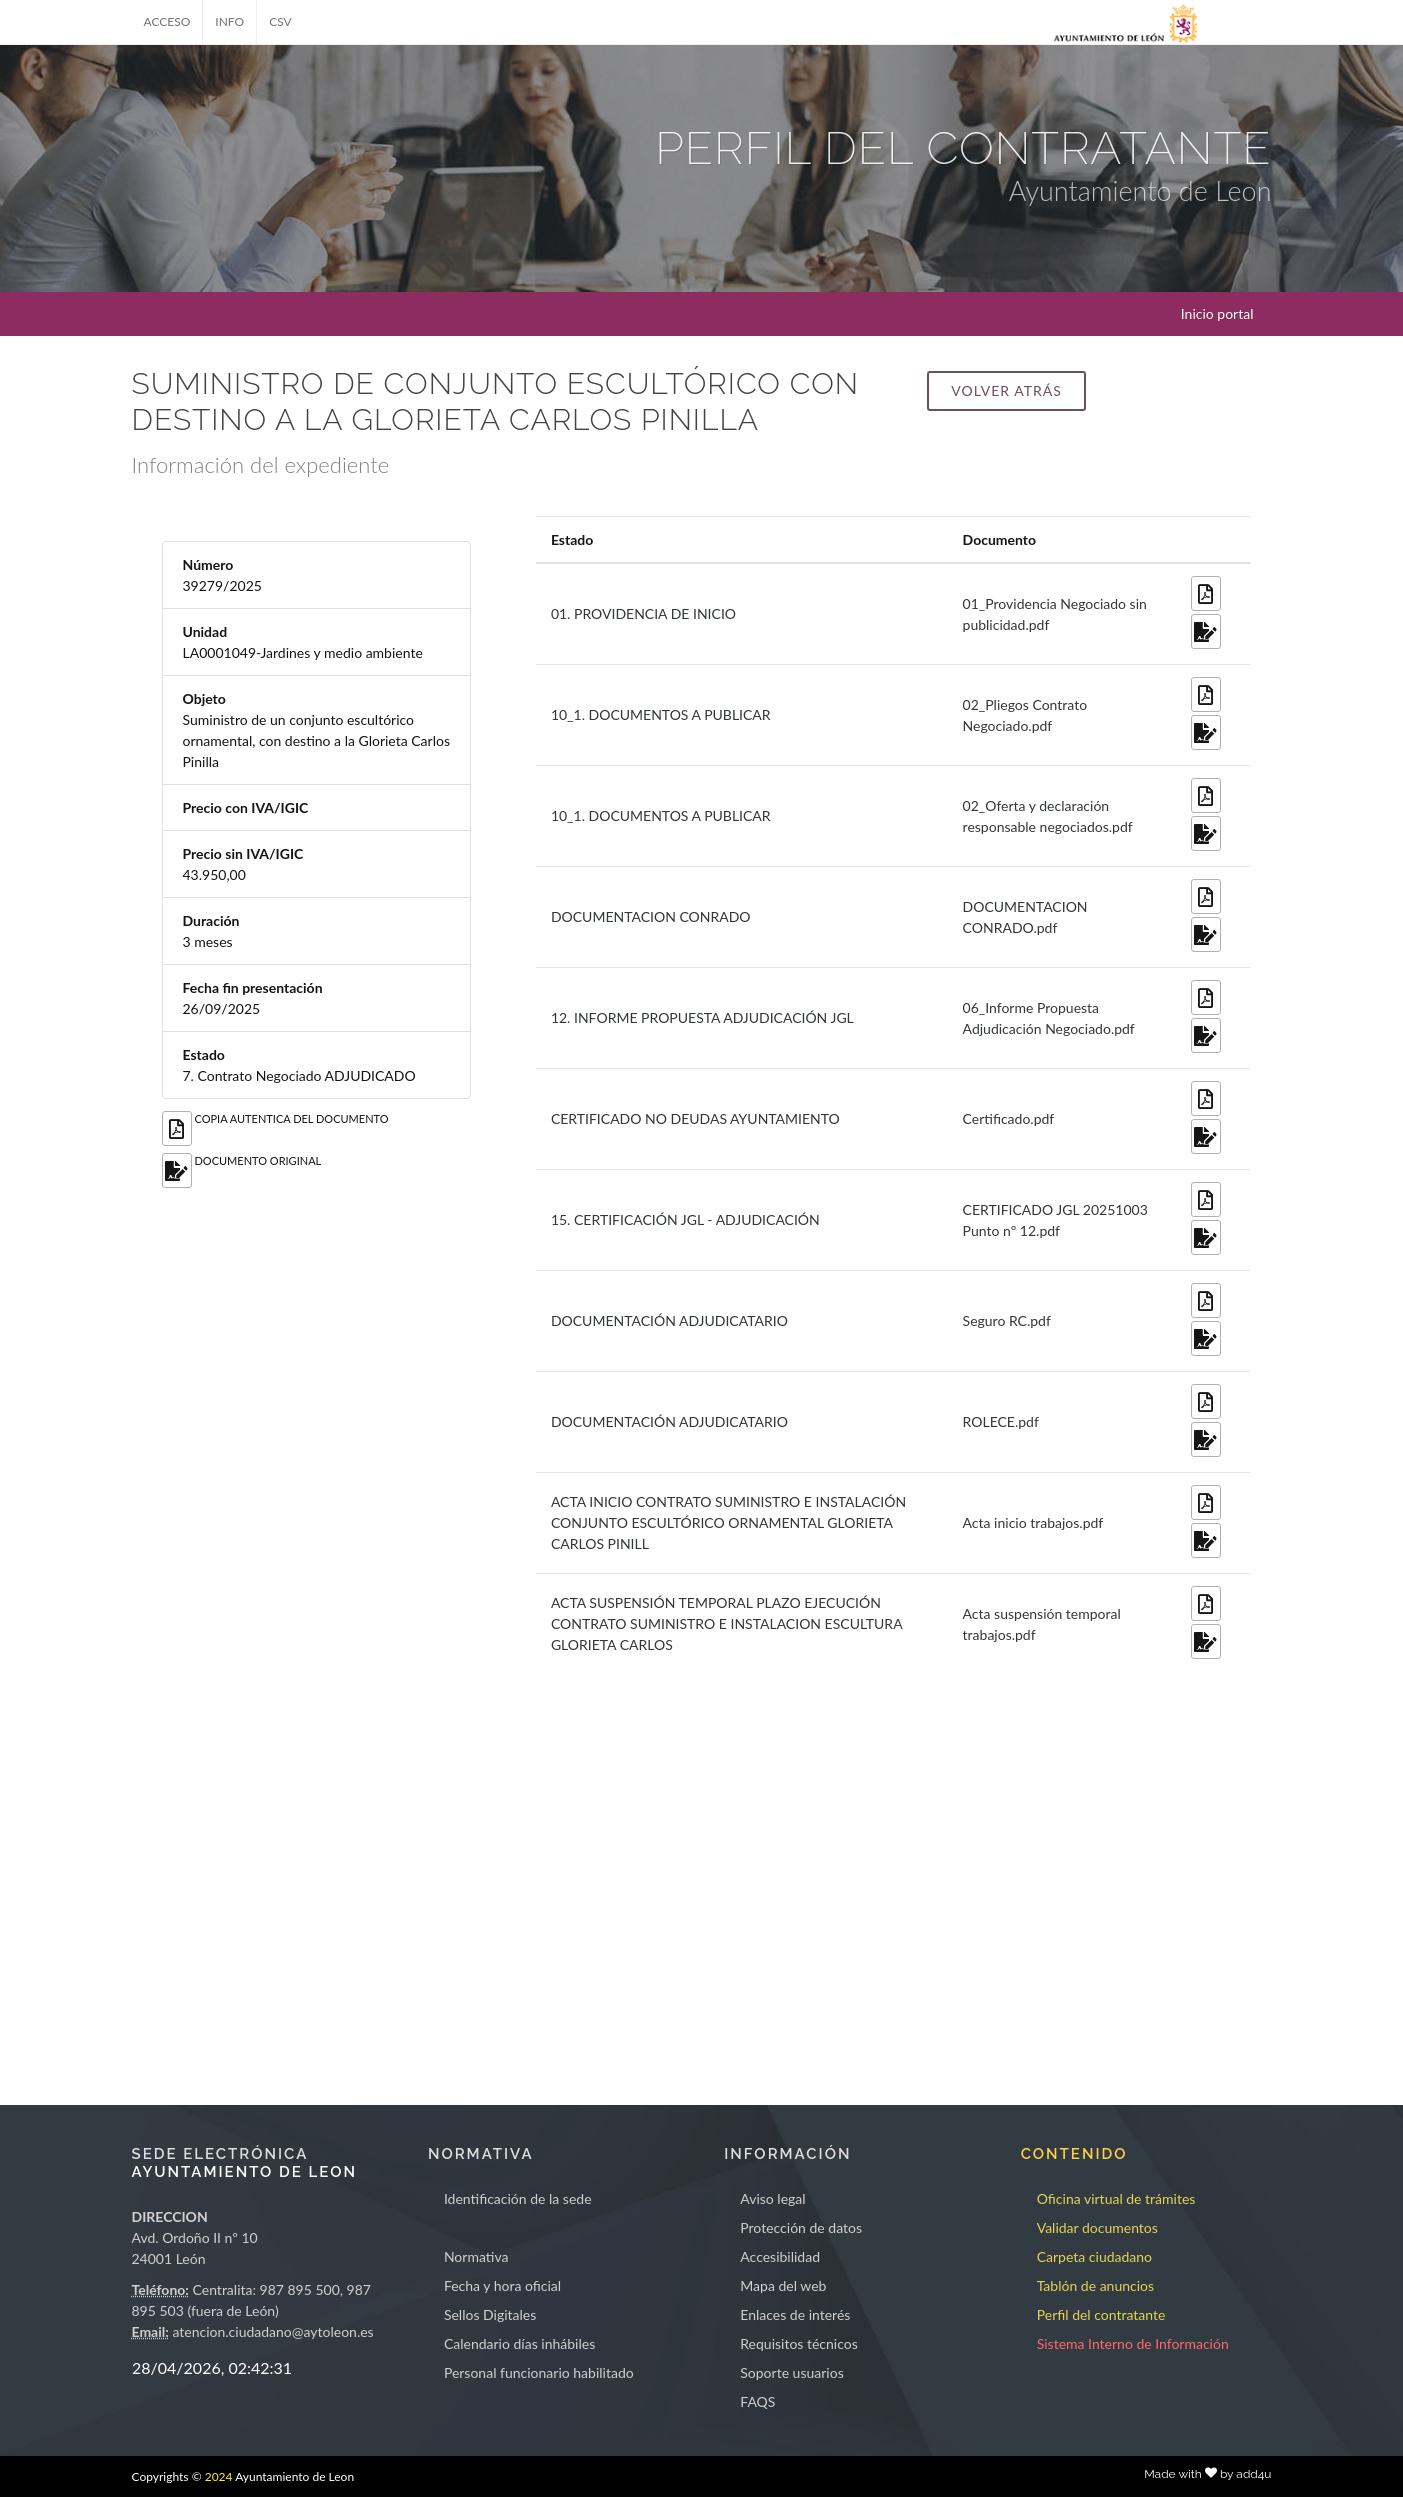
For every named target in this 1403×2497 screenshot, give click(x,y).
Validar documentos (1097, 2227)
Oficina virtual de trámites (1116, 2198)
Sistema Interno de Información (1133, 2343)
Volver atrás (1006, 390)
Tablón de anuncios (1095, 2285)
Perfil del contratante (1101, 2314)
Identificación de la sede (518, 2198)
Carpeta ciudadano (1094, 2256)
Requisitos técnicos (799, 2343)
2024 (219, 2476)
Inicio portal (1217, 313)
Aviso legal (772, 2198)
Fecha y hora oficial (502, 2285)
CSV (280, 21)
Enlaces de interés (795, 2314)
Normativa (476, 2256)
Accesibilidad (780, 2256)
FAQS (757, 2401)
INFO (229, 21)
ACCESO (167, 21)
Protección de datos (801, 2227)
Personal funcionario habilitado (539, 2372)
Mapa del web (783, 2285)
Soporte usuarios (791, 2372)
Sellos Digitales (490, 2314)
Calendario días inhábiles (519, 2343)
